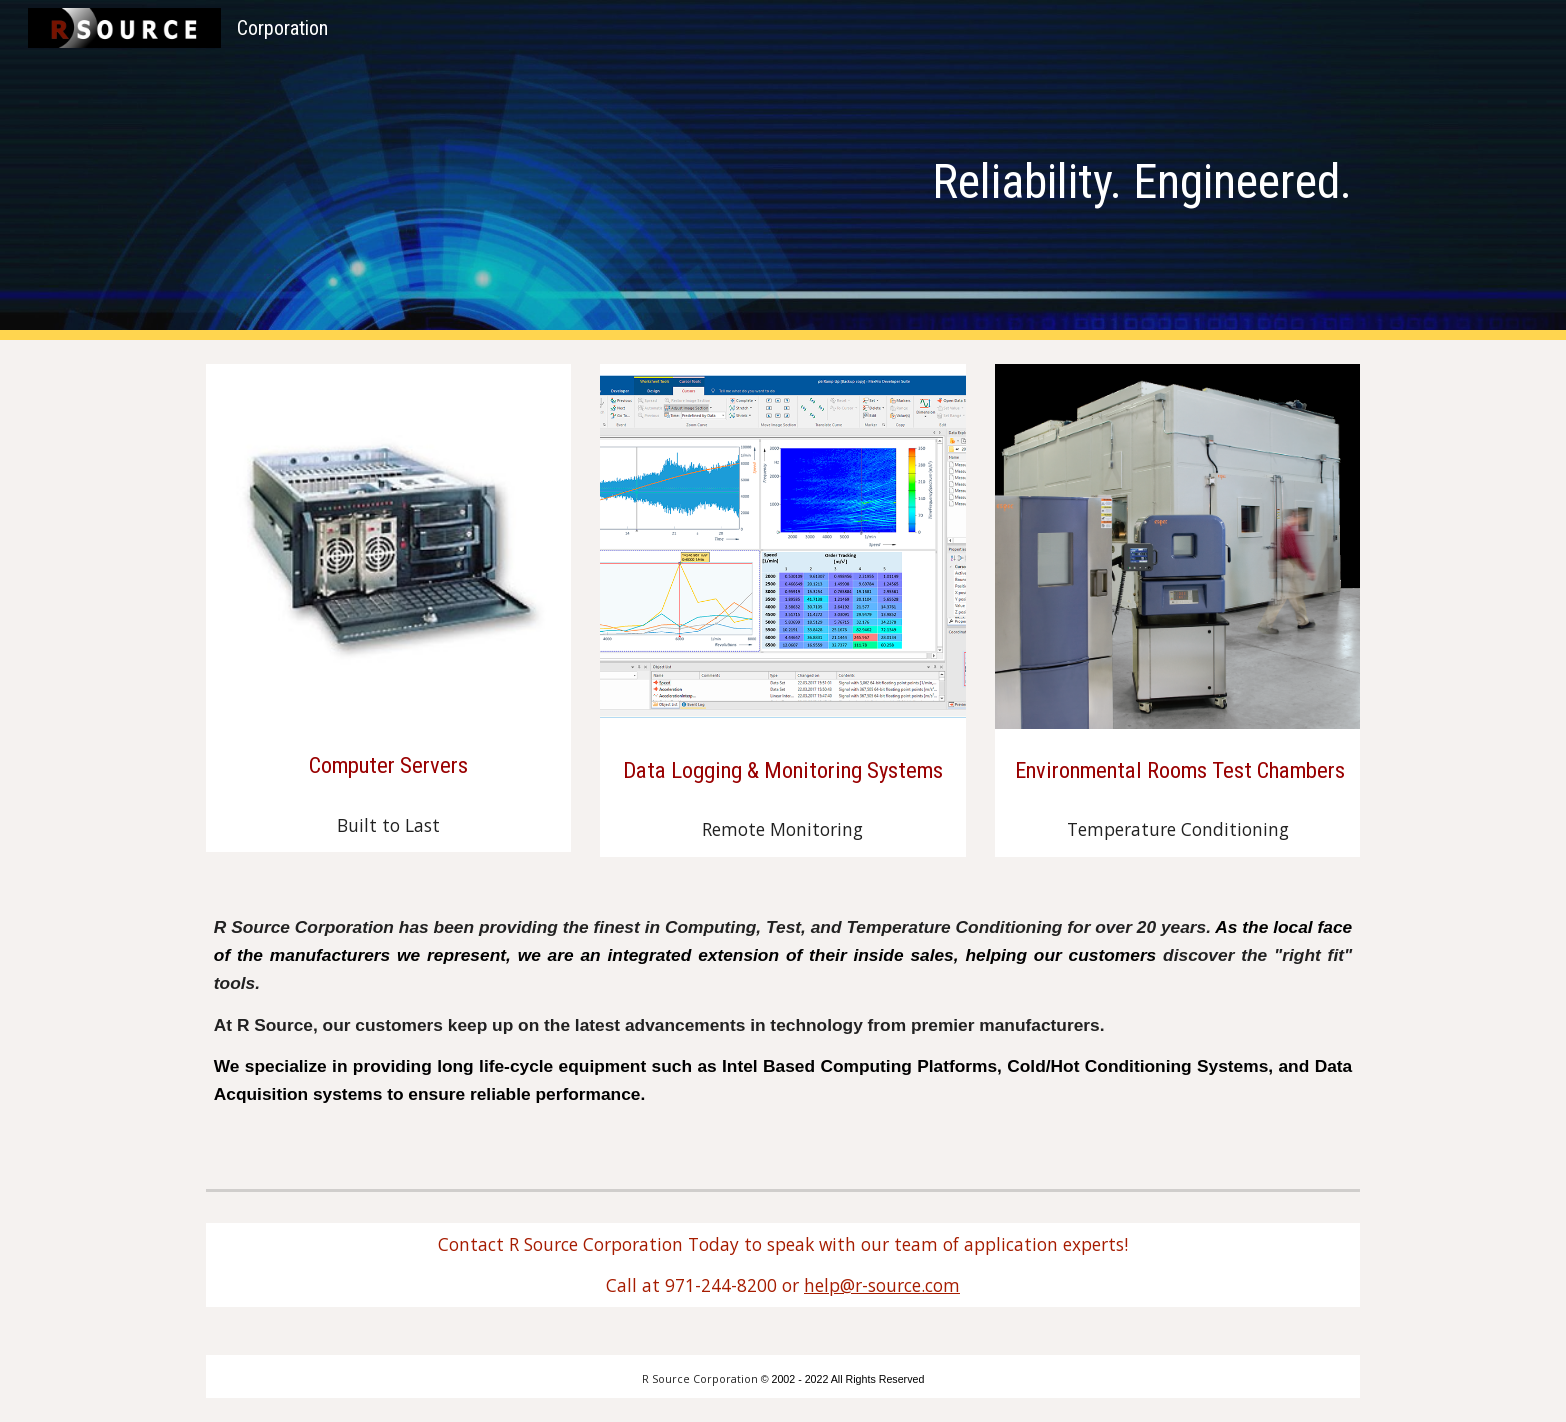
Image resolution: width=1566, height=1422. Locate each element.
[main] (881, 170)
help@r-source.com (882, 1285)
